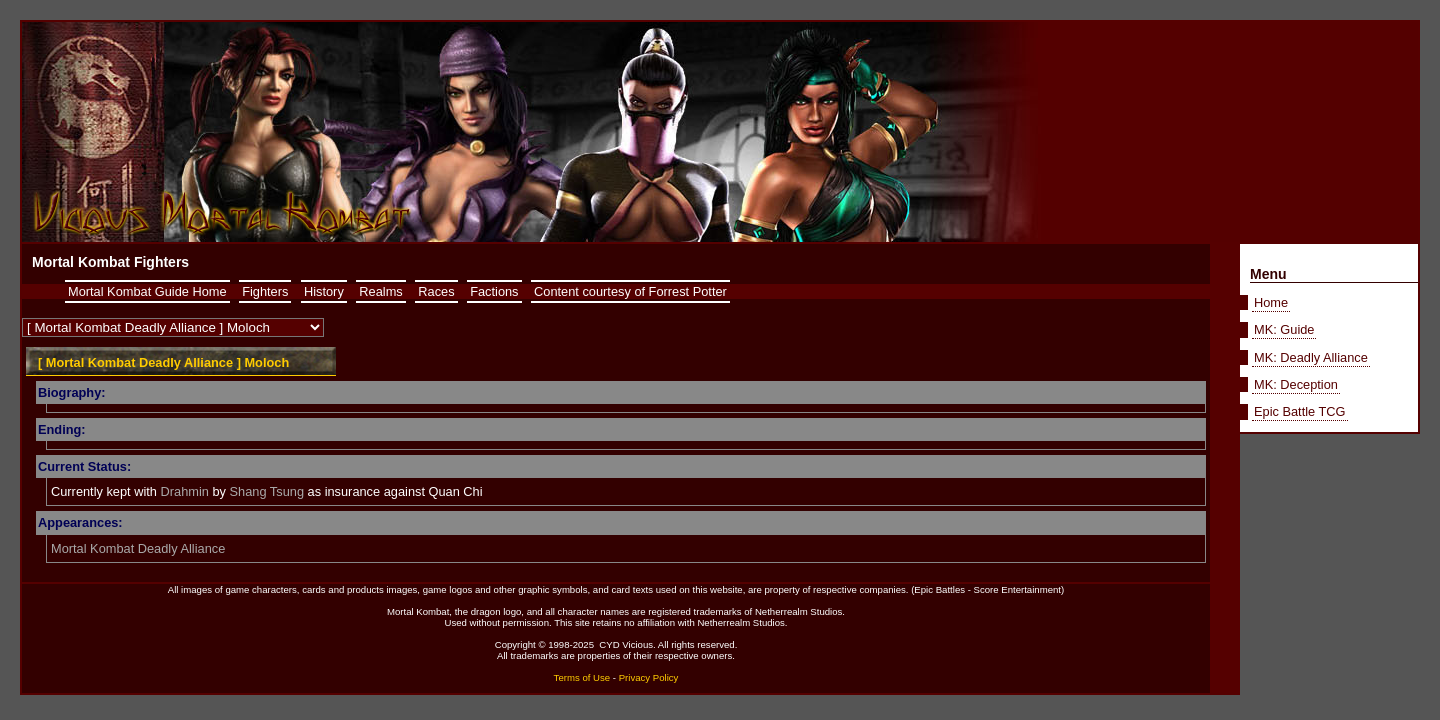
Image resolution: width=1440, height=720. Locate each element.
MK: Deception (1296, 384)
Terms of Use (582, 677)
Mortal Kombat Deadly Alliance (138, 548)
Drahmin (185, 491)
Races (436, 291)
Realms (380, 291)
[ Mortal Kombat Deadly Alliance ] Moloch (163, 362)
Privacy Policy (649, 677)
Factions (494, 291)
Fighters (265, 291)
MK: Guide (1284, 329)
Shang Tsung (267, 491)
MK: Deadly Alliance (1311, 357)
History (324, 291)
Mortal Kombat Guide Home (147, 291)
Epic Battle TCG (1300, 411)
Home (1271, 302)
